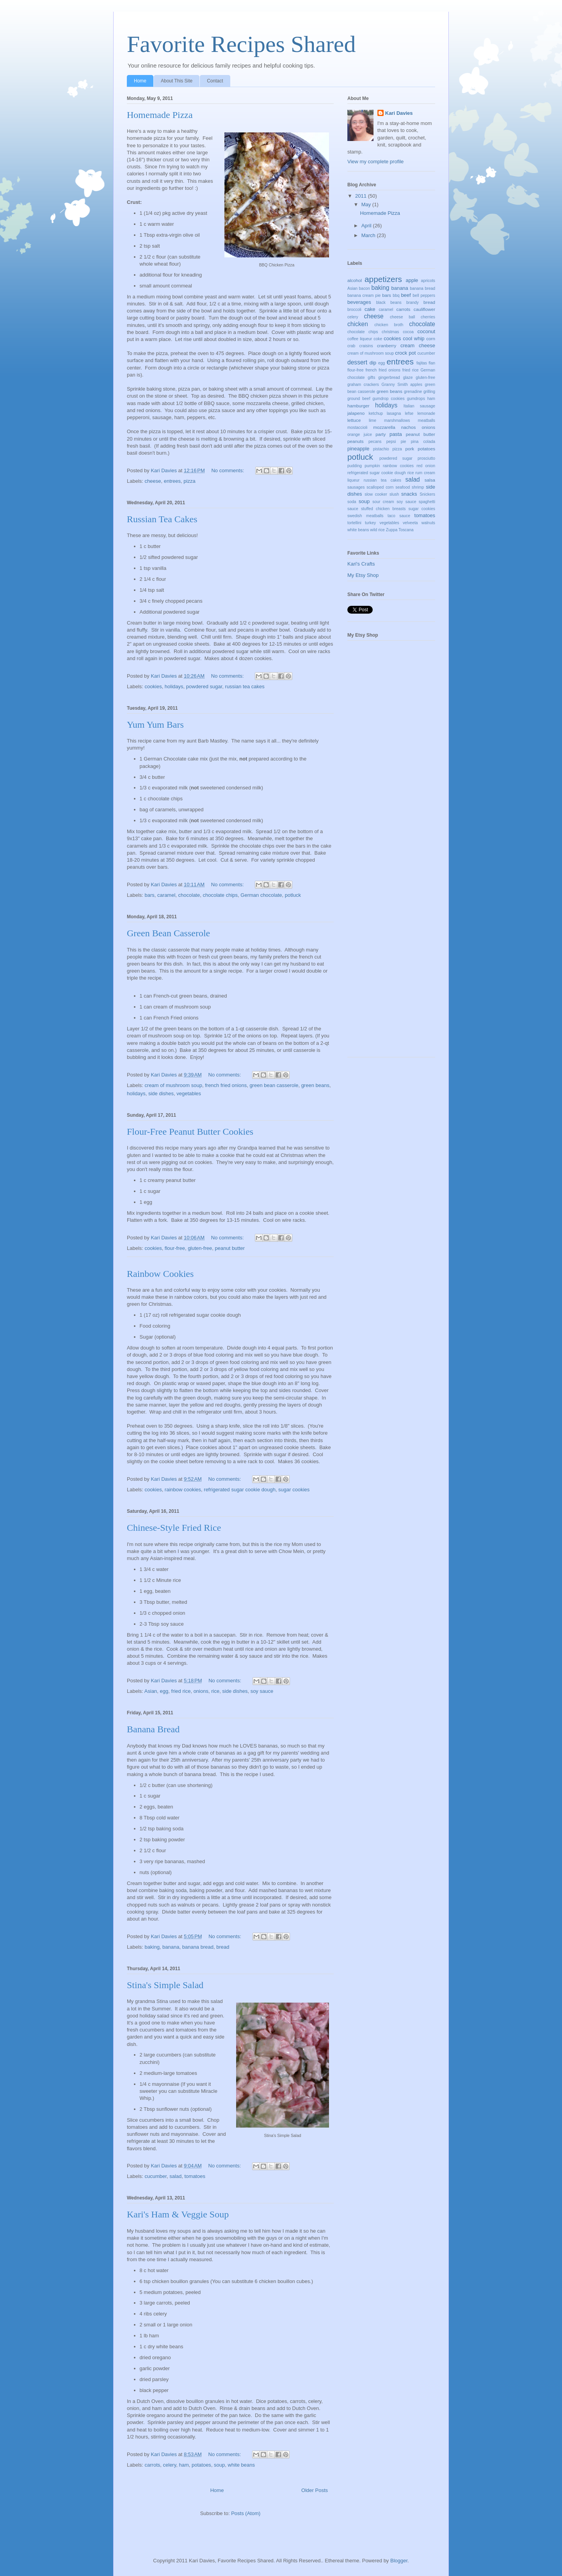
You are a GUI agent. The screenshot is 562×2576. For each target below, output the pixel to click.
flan (432, 363)
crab (351, 346)
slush (394, 494)
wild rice (377, 530)
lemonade (426, 413)
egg (164, 1691)
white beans (241, 2465)
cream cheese (417, 345)
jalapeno (356, 413)
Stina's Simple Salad (165, 1985)
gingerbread (389, 377)
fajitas (421, 363)
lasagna (394, 413)
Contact (215, 81)
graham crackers (363, 384)
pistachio (381, 449)
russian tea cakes (245, 686)
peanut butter (230, 1248)
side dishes (161, 1093)
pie (403, 441)
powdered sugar (204, 686)
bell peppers (424, 295)
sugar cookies (293, 1489)
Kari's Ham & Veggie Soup (178, 2214)
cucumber (156, 2176)
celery (169, 2465)
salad (175, 2176)
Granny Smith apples (402, 384)
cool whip (413, 338)
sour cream (383, 502)
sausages (356, 487)
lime (372, 420)
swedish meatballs (365, 516)
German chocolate (261, 895)
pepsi (391, 441)
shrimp (418, 487)
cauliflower (424, 309)
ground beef (358, 398)
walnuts (428, 523)
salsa (430, 479)
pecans (375, 441)
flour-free (175, 1248)
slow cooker (376, 494)
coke (377, 339)
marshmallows (397, 420)
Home (140, 81)
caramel (166, 895)
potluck (293, 895)
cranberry (386, 345)
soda (351, 502)
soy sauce (262, 1691)
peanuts (355, 441)
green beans (315, 1085)
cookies (153, 686)
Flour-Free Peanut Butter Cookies (190, 1131)
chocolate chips (220, 895)
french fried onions (226, 1085)
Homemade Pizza (160, 115)
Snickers (427, 494)
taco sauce (399, 516)
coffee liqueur (359, 339)
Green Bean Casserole (168, 933)
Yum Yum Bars (155, 724)
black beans (389, 302)
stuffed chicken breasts (383, 509)
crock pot (405, 353)
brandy (412, 302)
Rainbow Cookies (160, 1274)
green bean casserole (273, 1085)
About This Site (176, 81)
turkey (370, 523)
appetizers (383, 279)
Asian (150, 1691)
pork (409, 448)
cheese (153, 481)
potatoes (201, 2465)
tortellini (354, 523)
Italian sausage (419, 406)
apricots (428, 280)
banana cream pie (364, 295)
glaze (408, 377)
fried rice (181, 1691)
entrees (172, 481)
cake (370, 309)
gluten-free (200, 1248)
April (367, 226)
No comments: (228, 470)
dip (373, 363)
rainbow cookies (183, 1489)
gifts (371, 377)
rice (215, 1691)
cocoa (408, 332)
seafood (402, 487)
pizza (189, 481)
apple (411, 280)
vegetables (188, 1093)
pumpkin (372, 466)
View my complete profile (375, 161)
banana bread (197, 1947)
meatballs (426, 420)
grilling (429, 391)
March (369, 235)
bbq (396, 295)
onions (201, 1691)
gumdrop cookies (388, 398)
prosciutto (426, 458)
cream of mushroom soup (173, 1085)
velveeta (410, 523)
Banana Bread (153, 1729)
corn (430, 338)
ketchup (376, 413)
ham (184, 2465)
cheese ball (402, 317)
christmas (390, 332)
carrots (152, 2465)
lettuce (354, 420)
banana (170, 1947)
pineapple (358, 449)
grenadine (413, 391)
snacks (409, 494)
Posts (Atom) (245, 2513)
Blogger (398, 2561)
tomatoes (194, 2176)
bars (150, 895)
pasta (395, 434)
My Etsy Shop (363, 575)
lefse (409, 413)
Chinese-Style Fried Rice (174, 1528)
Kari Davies (399, 113)
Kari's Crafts (361, 564)
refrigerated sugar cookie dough (240, 1489)
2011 (361, 196)
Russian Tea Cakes (162, 519)
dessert (357, 362)
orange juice (359, 434)
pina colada (423, 441)
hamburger (358, 405)
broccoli (354, 309)
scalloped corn (379, 487)
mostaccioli (357, 427)
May (366, 204)
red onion (425, 466)
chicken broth (388, 325)
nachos (408, 427)
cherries (428, 317)
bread (222, 1947)
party (380, 434)
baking (152, 1947)
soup (219, 2465)
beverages (359, 302)
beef (406, 295)
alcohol (354, 280)
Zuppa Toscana (400, 530)
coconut (427, 331)
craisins (366, 346)
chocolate (189, 895)
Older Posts (314, 2490)
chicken (357, 324)
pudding (354, 466)
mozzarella (384, 427)
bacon (364, 288)
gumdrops (416, 398)
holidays (174, 686)
